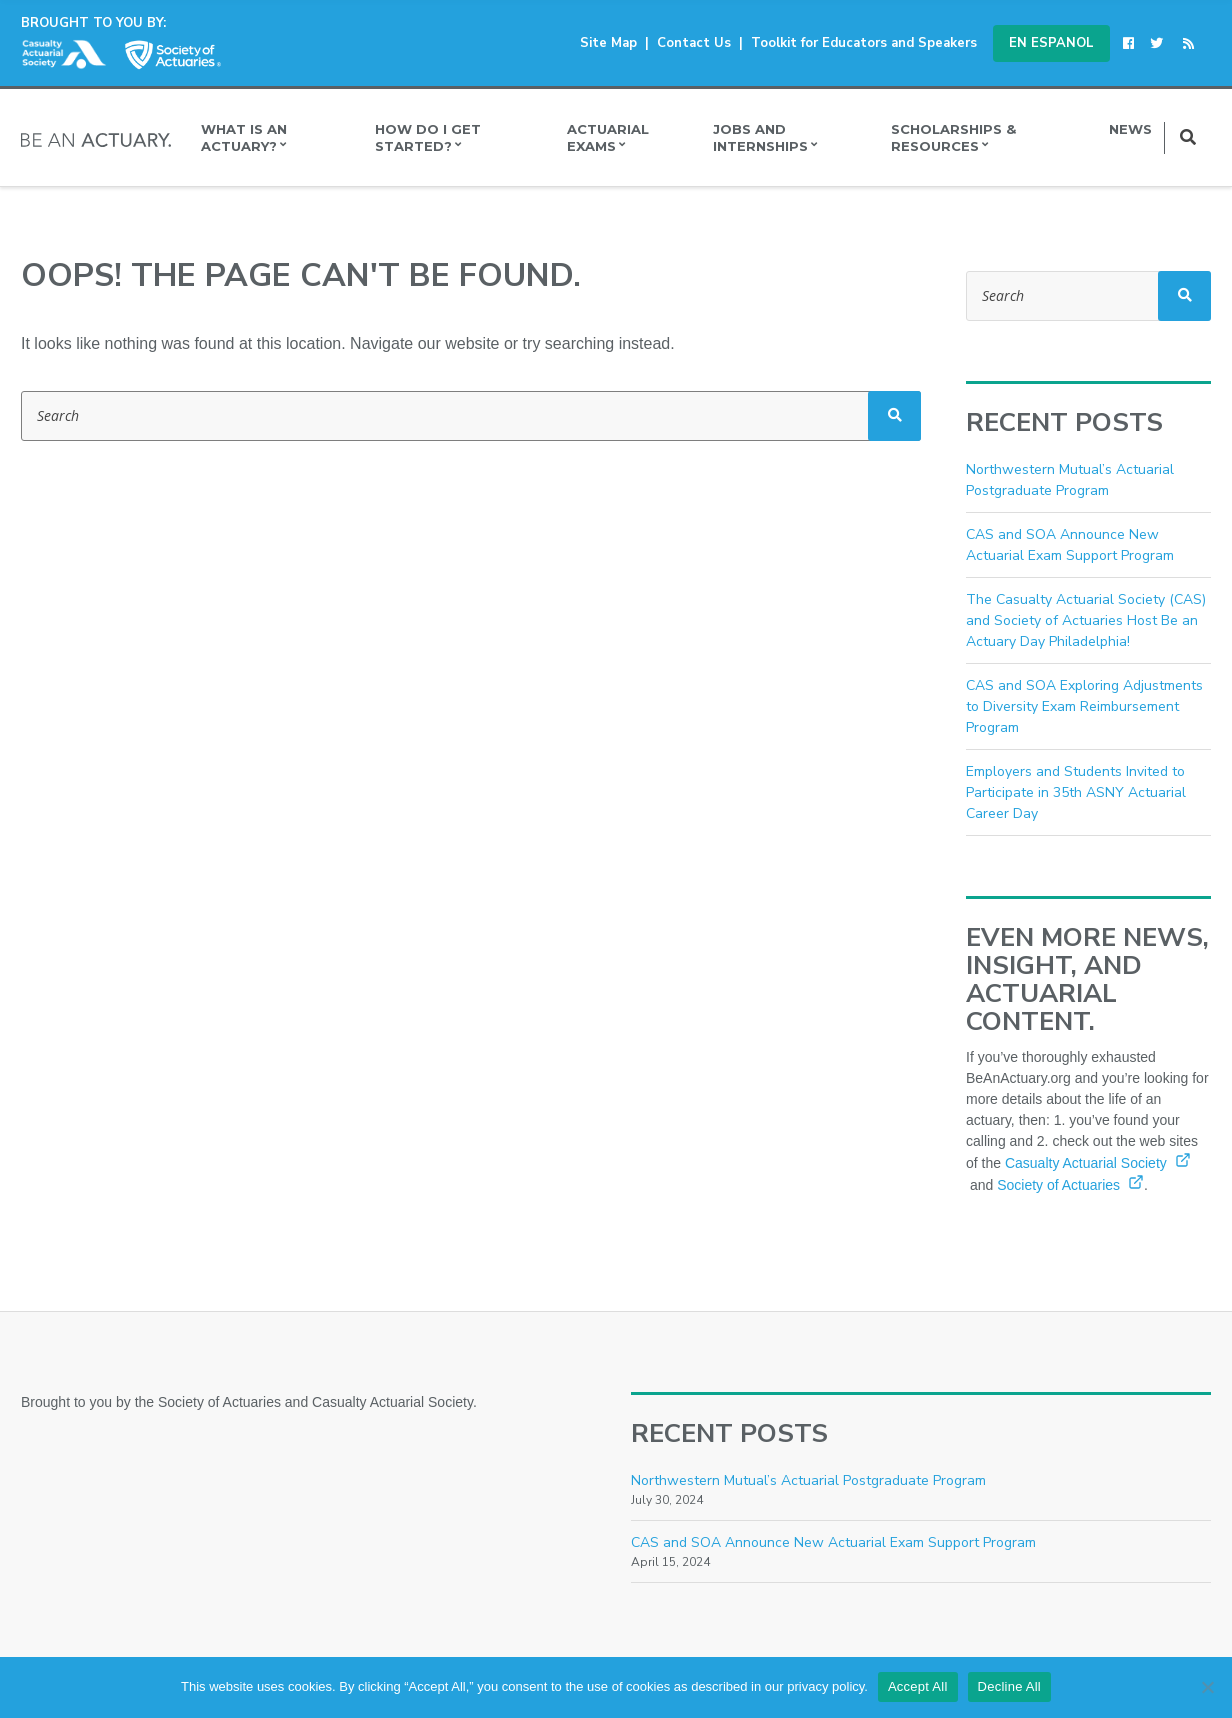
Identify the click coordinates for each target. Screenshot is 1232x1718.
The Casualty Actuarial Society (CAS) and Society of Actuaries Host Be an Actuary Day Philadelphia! (1086, 620)
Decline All (1009, 1686)
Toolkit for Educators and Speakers (864, 43)
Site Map (608, 43)
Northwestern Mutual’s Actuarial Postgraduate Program (808, 1480)
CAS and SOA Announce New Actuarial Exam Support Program (833, 1542)
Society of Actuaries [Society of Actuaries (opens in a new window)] (1070, 1185)
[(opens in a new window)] (1132, 43)
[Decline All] (1207, 1687)
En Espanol (1051, 43)
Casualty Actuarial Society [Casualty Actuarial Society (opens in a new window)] (1098, 1163)
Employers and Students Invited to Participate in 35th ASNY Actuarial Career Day (1076, 792)
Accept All (918, 1686)
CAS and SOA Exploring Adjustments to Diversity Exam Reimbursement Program (1084, 706)
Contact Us (694, 43)
